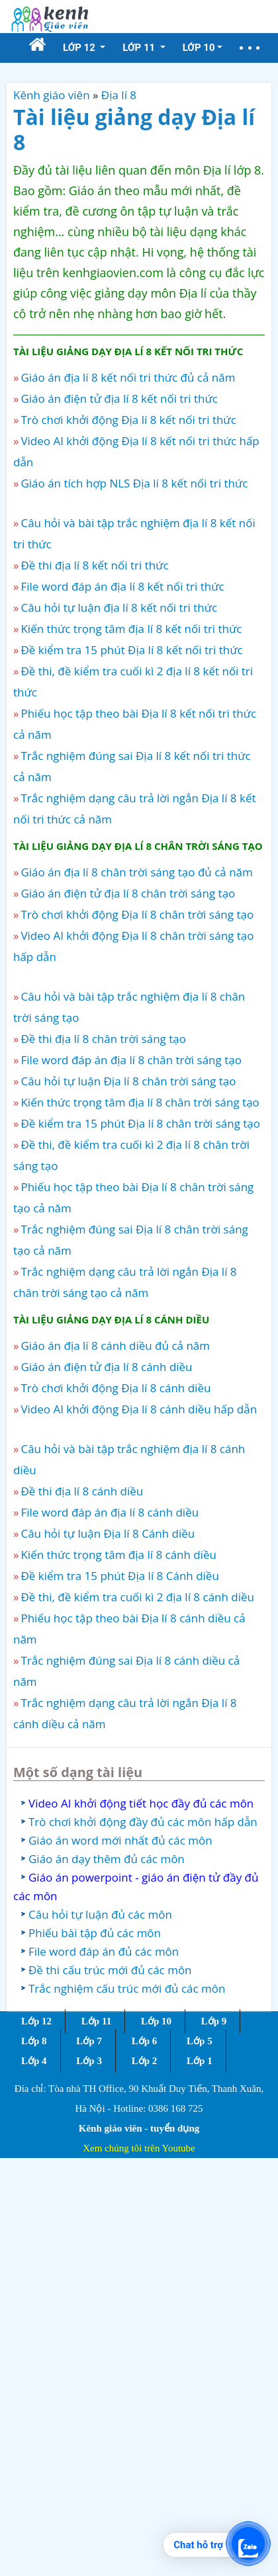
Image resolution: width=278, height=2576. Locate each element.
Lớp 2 (145, 2061)
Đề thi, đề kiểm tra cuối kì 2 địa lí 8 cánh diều (137, 1596)
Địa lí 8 (118, 95)
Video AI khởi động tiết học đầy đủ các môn (141, 1803)
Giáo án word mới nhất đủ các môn (120, 1840)
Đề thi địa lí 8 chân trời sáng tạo (103, 1038)
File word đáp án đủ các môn (103, 1951)
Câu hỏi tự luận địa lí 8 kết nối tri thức (119, 607)
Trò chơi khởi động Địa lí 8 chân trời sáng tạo (137, 914)
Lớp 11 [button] (140, 48)
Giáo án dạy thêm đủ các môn (106, 1858)
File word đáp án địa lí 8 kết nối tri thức (122, 586)
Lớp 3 (89, 2061)
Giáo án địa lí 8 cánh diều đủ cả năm (115, 1345)
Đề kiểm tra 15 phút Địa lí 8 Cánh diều (119, 1575)
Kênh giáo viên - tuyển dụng (139, 2128)
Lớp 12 (36, 2021)
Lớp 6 (145, 2041)
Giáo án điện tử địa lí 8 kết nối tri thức (119, 398)
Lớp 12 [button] (80, 48)
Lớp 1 (199, 2061)
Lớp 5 (199, 2041)
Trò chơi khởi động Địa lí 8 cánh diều (115, 1387)
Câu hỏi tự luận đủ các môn (100, 1914)
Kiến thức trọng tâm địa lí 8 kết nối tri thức (131, 628)
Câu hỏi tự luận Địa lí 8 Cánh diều (108, 1533)
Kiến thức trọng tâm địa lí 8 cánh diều (118, 1554)
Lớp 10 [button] (199, 48)
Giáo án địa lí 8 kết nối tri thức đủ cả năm (128, 377)
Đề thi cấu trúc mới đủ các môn (110, 1969)
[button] (249, 48)
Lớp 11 (96, 2021)
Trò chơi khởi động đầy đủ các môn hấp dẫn (142, 1821)
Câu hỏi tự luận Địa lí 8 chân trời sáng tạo (128, 1081)
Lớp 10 (156, 2021)
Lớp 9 (214, 2021)
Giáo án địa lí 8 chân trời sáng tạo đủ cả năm (136, 872)
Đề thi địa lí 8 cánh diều (82, 1491)
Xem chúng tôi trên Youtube (139, 2148)
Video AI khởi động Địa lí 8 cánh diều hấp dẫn (139, 1409)
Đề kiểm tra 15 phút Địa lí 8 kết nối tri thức (131, 649)
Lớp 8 (34, 2041)
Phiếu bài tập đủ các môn (94, 1932)
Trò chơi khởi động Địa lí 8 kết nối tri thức (128, 419)
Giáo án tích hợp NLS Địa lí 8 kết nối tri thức (134, 483)
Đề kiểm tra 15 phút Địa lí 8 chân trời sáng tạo (140, 1123)
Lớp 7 (89, 2041)
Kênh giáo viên (51, 95)
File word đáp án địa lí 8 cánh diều (110, 1512)
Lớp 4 (34, 2061)
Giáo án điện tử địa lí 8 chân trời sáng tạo (128, 893)
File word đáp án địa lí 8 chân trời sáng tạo (131, 1059)
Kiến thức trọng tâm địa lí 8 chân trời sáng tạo (140, 1102)
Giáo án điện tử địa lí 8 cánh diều (106, 1366)
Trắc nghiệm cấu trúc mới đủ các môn (126, 1988)
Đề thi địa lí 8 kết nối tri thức (94, 565)
